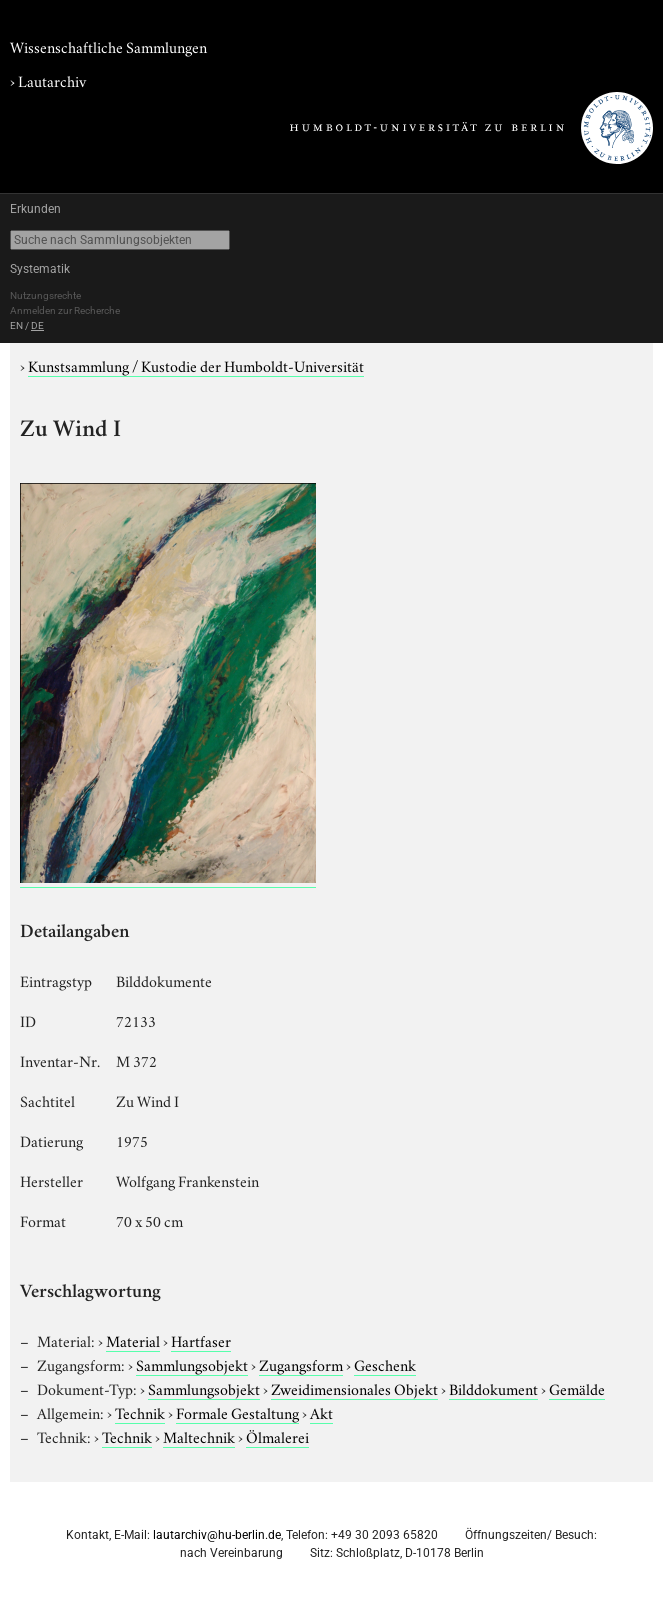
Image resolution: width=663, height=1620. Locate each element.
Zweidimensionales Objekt (354, 1388)
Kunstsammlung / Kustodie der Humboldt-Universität (196, 365)
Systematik (40, 269)
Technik (140, 1412)
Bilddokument (493, 1388)
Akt (321, 1412)
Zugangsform (301, 1364)
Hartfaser (201, 1340)
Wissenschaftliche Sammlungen (108, 46)
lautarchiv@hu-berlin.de (217, 1535)
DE (37, 325)
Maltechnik (199, 1436)
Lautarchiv (52, 80)
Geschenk (385, 1364)
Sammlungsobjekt (192, 1364)
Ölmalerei (277, 1436)
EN (16, 325)
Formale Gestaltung (237, 1412)
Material (133, 1340)
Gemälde (577, 1388)
